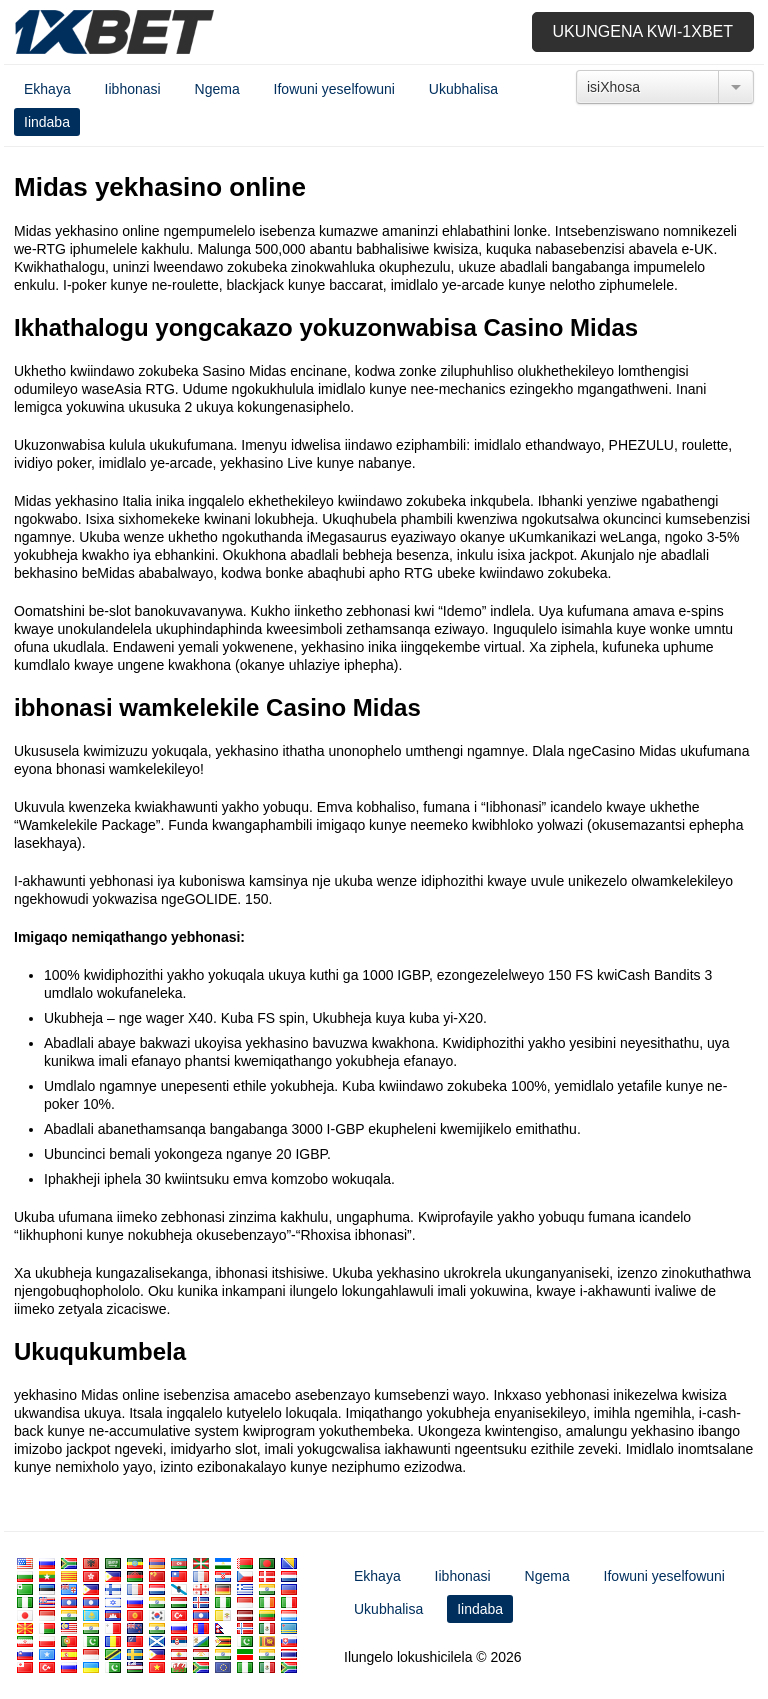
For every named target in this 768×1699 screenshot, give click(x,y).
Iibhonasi (133, 89)
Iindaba (47, 122)
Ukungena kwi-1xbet (643, 31)
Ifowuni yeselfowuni (334, 89)
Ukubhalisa (463, 89)
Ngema (217, 89)
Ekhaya (47, 89)
